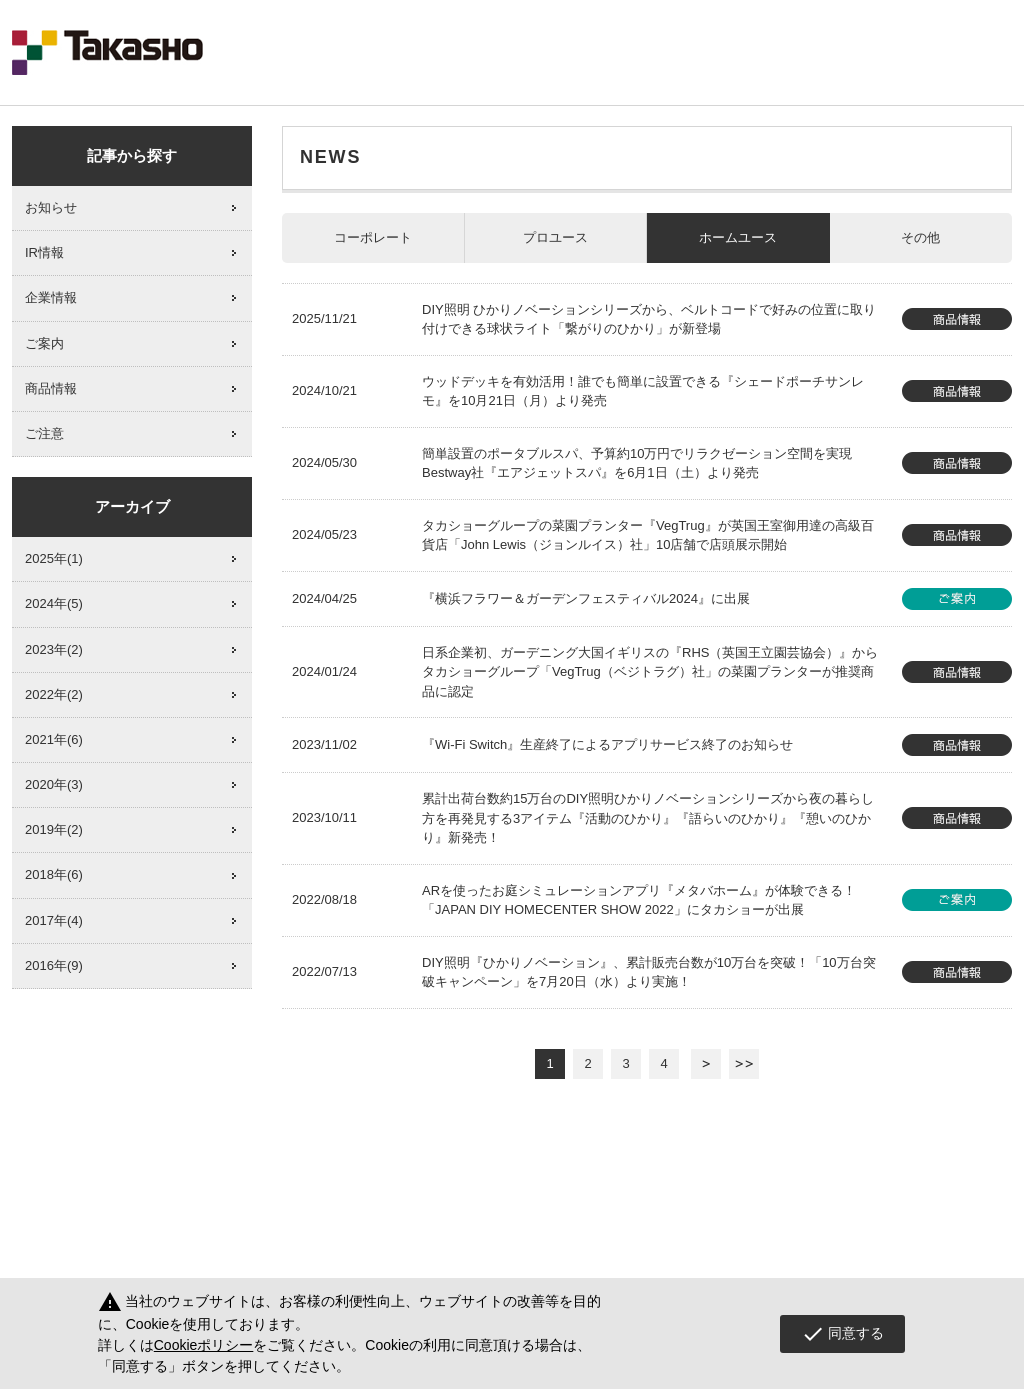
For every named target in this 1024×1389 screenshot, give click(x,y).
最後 (744, 1064)
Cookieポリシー (204, 1345)
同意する (842, 1334)
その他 (920, 237)
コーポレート (373, 237)
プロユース (555, 237)
